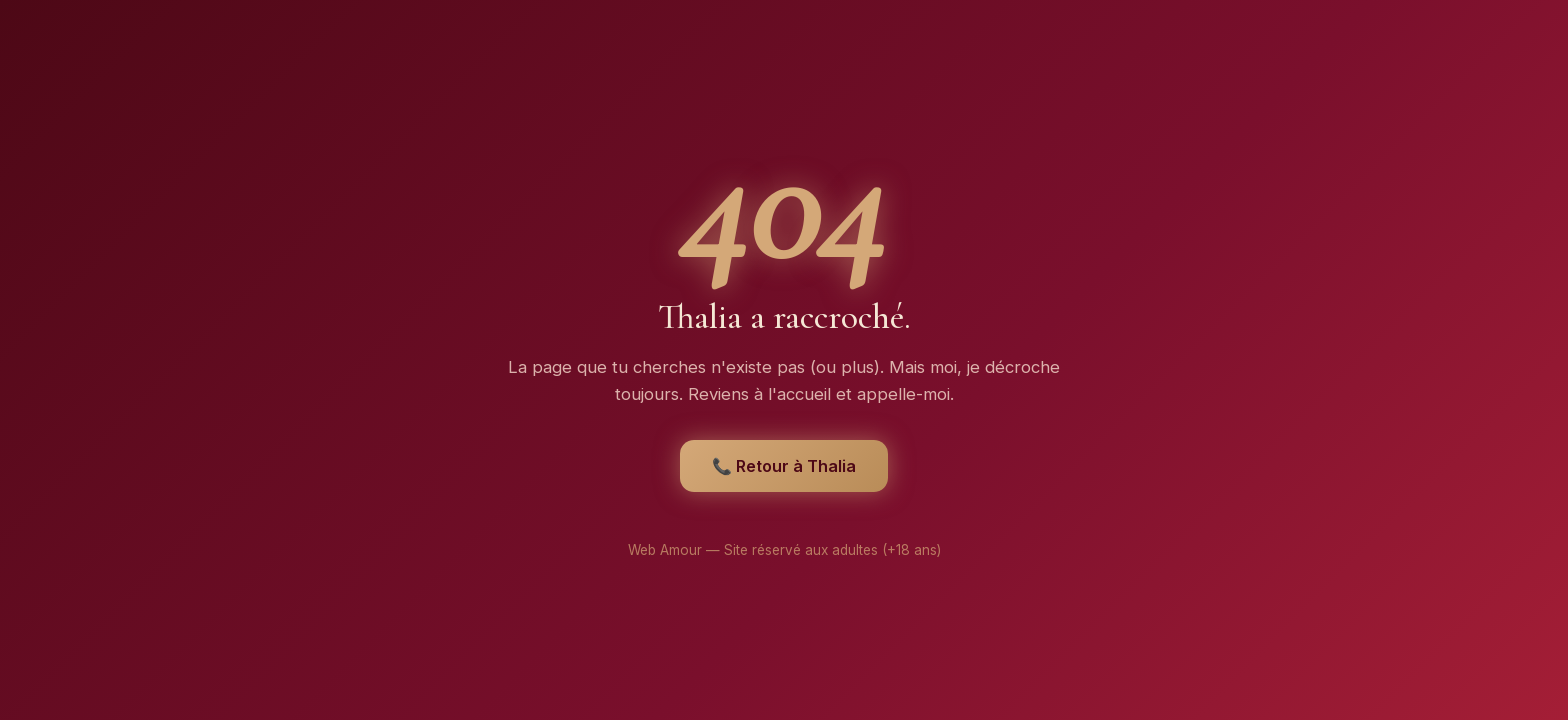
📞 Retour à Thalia (784, 466)
